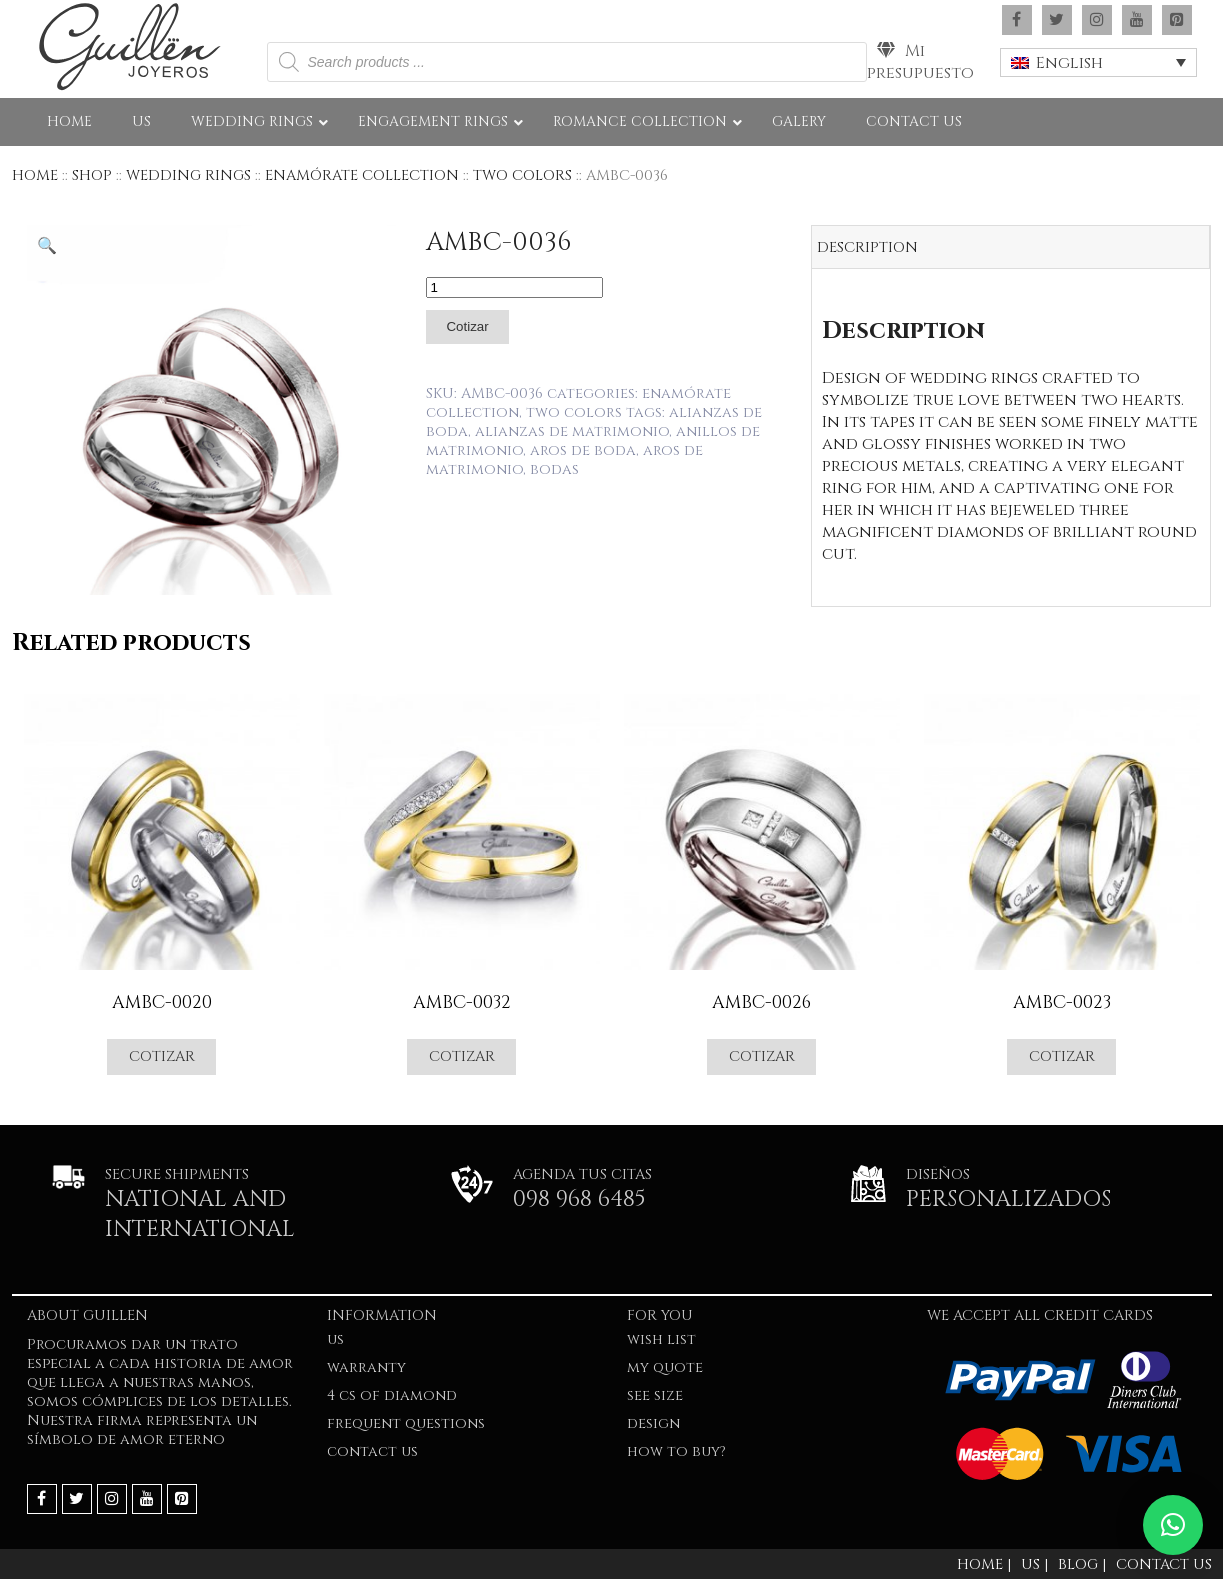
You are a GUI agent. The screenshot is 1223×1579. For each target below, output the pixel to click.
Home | (984, 1564)
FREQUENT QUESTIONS (406, 1423)
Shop (92, 175)
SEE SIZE (655, 1395)
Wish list (661, 1339)
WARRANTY (366, 1367)
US (335, 1339)
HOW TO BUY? (676, 1451)
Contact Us (372, 1451)
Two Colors (522, 175)
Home (35, 175)
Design (653, 1423)
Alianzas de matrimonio (572, 431)
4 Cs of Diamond (392, 1395)
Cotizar (467, 326)
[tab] (1011, 247)
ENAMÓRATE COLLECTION (362, 175)
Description (867, 247)
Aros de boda (583, 450)
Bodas (554, 469)
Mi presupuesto (920, 62)
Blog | (1082, 1564)
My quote (665, 1367)
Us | (1034, 1564)
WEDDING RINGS (188, 175)
